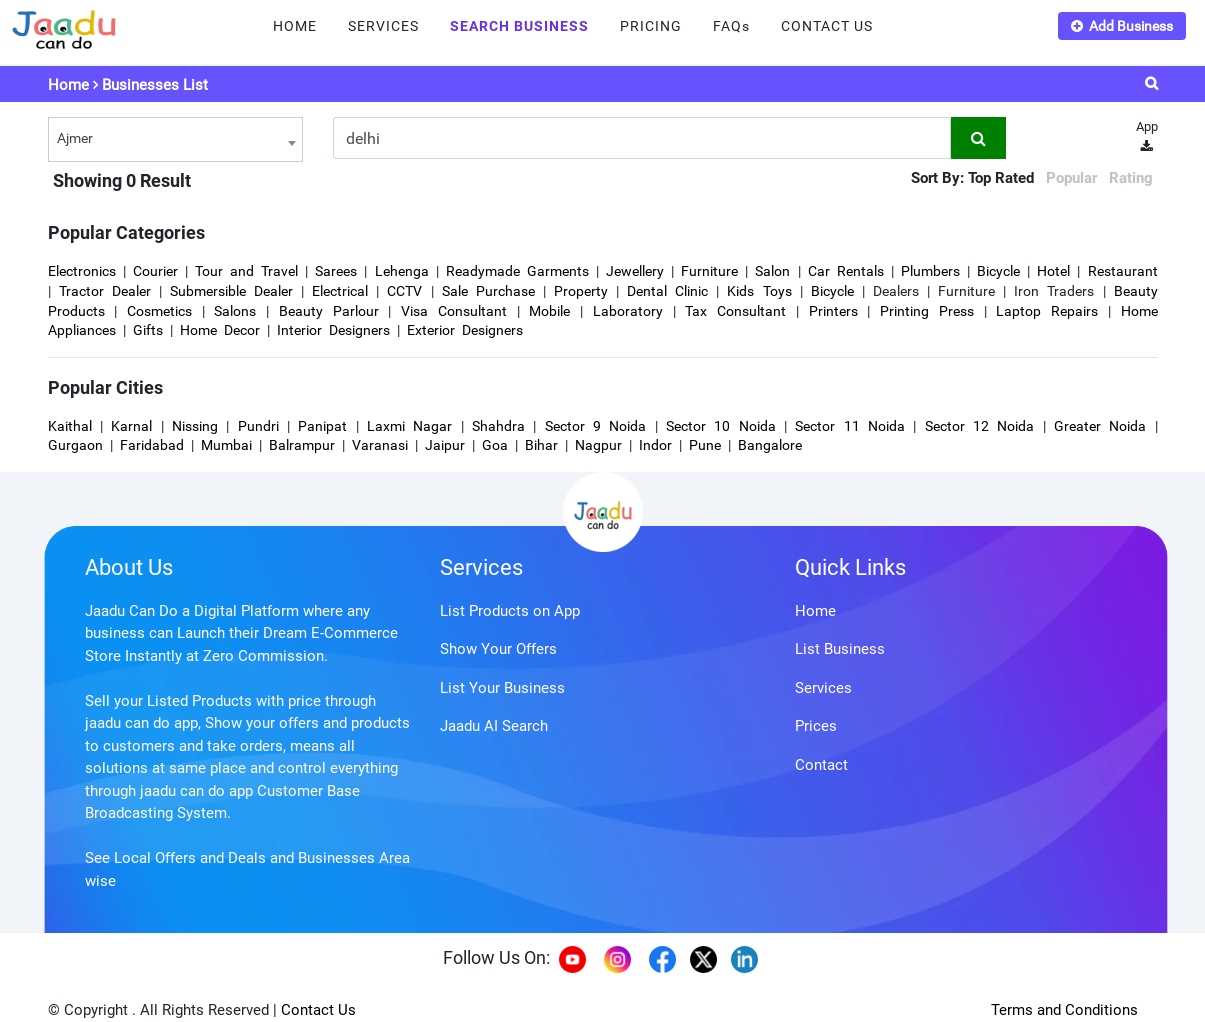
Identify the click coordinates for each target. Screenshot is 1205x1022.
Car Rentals (846, 271)
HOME (295, 26)
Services (481, 567)
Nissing (195, 426)
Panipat (322, 426)
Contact (821, 765)
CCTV (404, 291)
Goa (495, 445)
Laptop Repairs (1051, 311)
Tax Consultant (735, 311)
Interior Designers (333, 330)
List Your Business (502, 688)
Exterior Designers (465, 330)
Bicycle (998, 271)
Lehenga (402, 271)
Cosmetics (159, 311)
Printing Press (927, 311)
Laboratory (628, 311)
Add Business (1122, 26)
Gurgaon (75, 445)
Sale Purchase (488, 291)
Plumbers (930, 271)
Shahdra (498, 426)
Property (581, 291)
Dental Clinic (667, 291)
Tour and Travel (246, 271)
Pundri (258, 426)
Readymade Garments (517, 271)
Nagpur (598, 445)
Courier (155, 271)
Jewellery (635, 271)
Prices (816, 726)
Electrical (340, 291)
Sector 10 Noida (721, 426)
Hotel (1053, 271)
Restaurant (1123, 271)
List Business (840, 649)
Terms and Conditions (1064, 1010)
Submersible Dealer (231, 291)
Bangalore (770, 445)
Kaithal (70, 426)
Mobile (549, 311)
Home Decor (220, 330)
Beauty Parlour (329, 311)
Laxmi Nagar (409, 426)
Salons (235, 311)
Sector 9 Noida (596, 426)
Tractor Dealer (105, 291)
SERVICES (383, 26)
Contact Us (318, 1010)
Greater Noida (1100, 426)
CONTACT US (827, 26)
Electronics (82, 271)
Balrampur (302, 445)
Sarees (336, 271)
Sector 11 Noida (850, 426)
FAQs (731, 26)
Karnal (131, 426)
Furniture (709, 271)
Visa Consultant (454, 311)
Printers (833, 311)
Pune (705, 445)
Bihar (541, 445)
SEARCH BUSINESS (519, 26)
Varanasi (380, 445)
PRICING (651, 26)
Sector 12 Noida (980, 426)
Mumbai (226, 445)
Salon (772, 271)
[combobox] (175, 139)
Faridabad (152, 445)
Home (68, 85)
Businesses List (155, 85)
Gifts (148, 330)
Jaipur (445, 445)
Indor (655, 445)
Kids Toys (759, 291)
